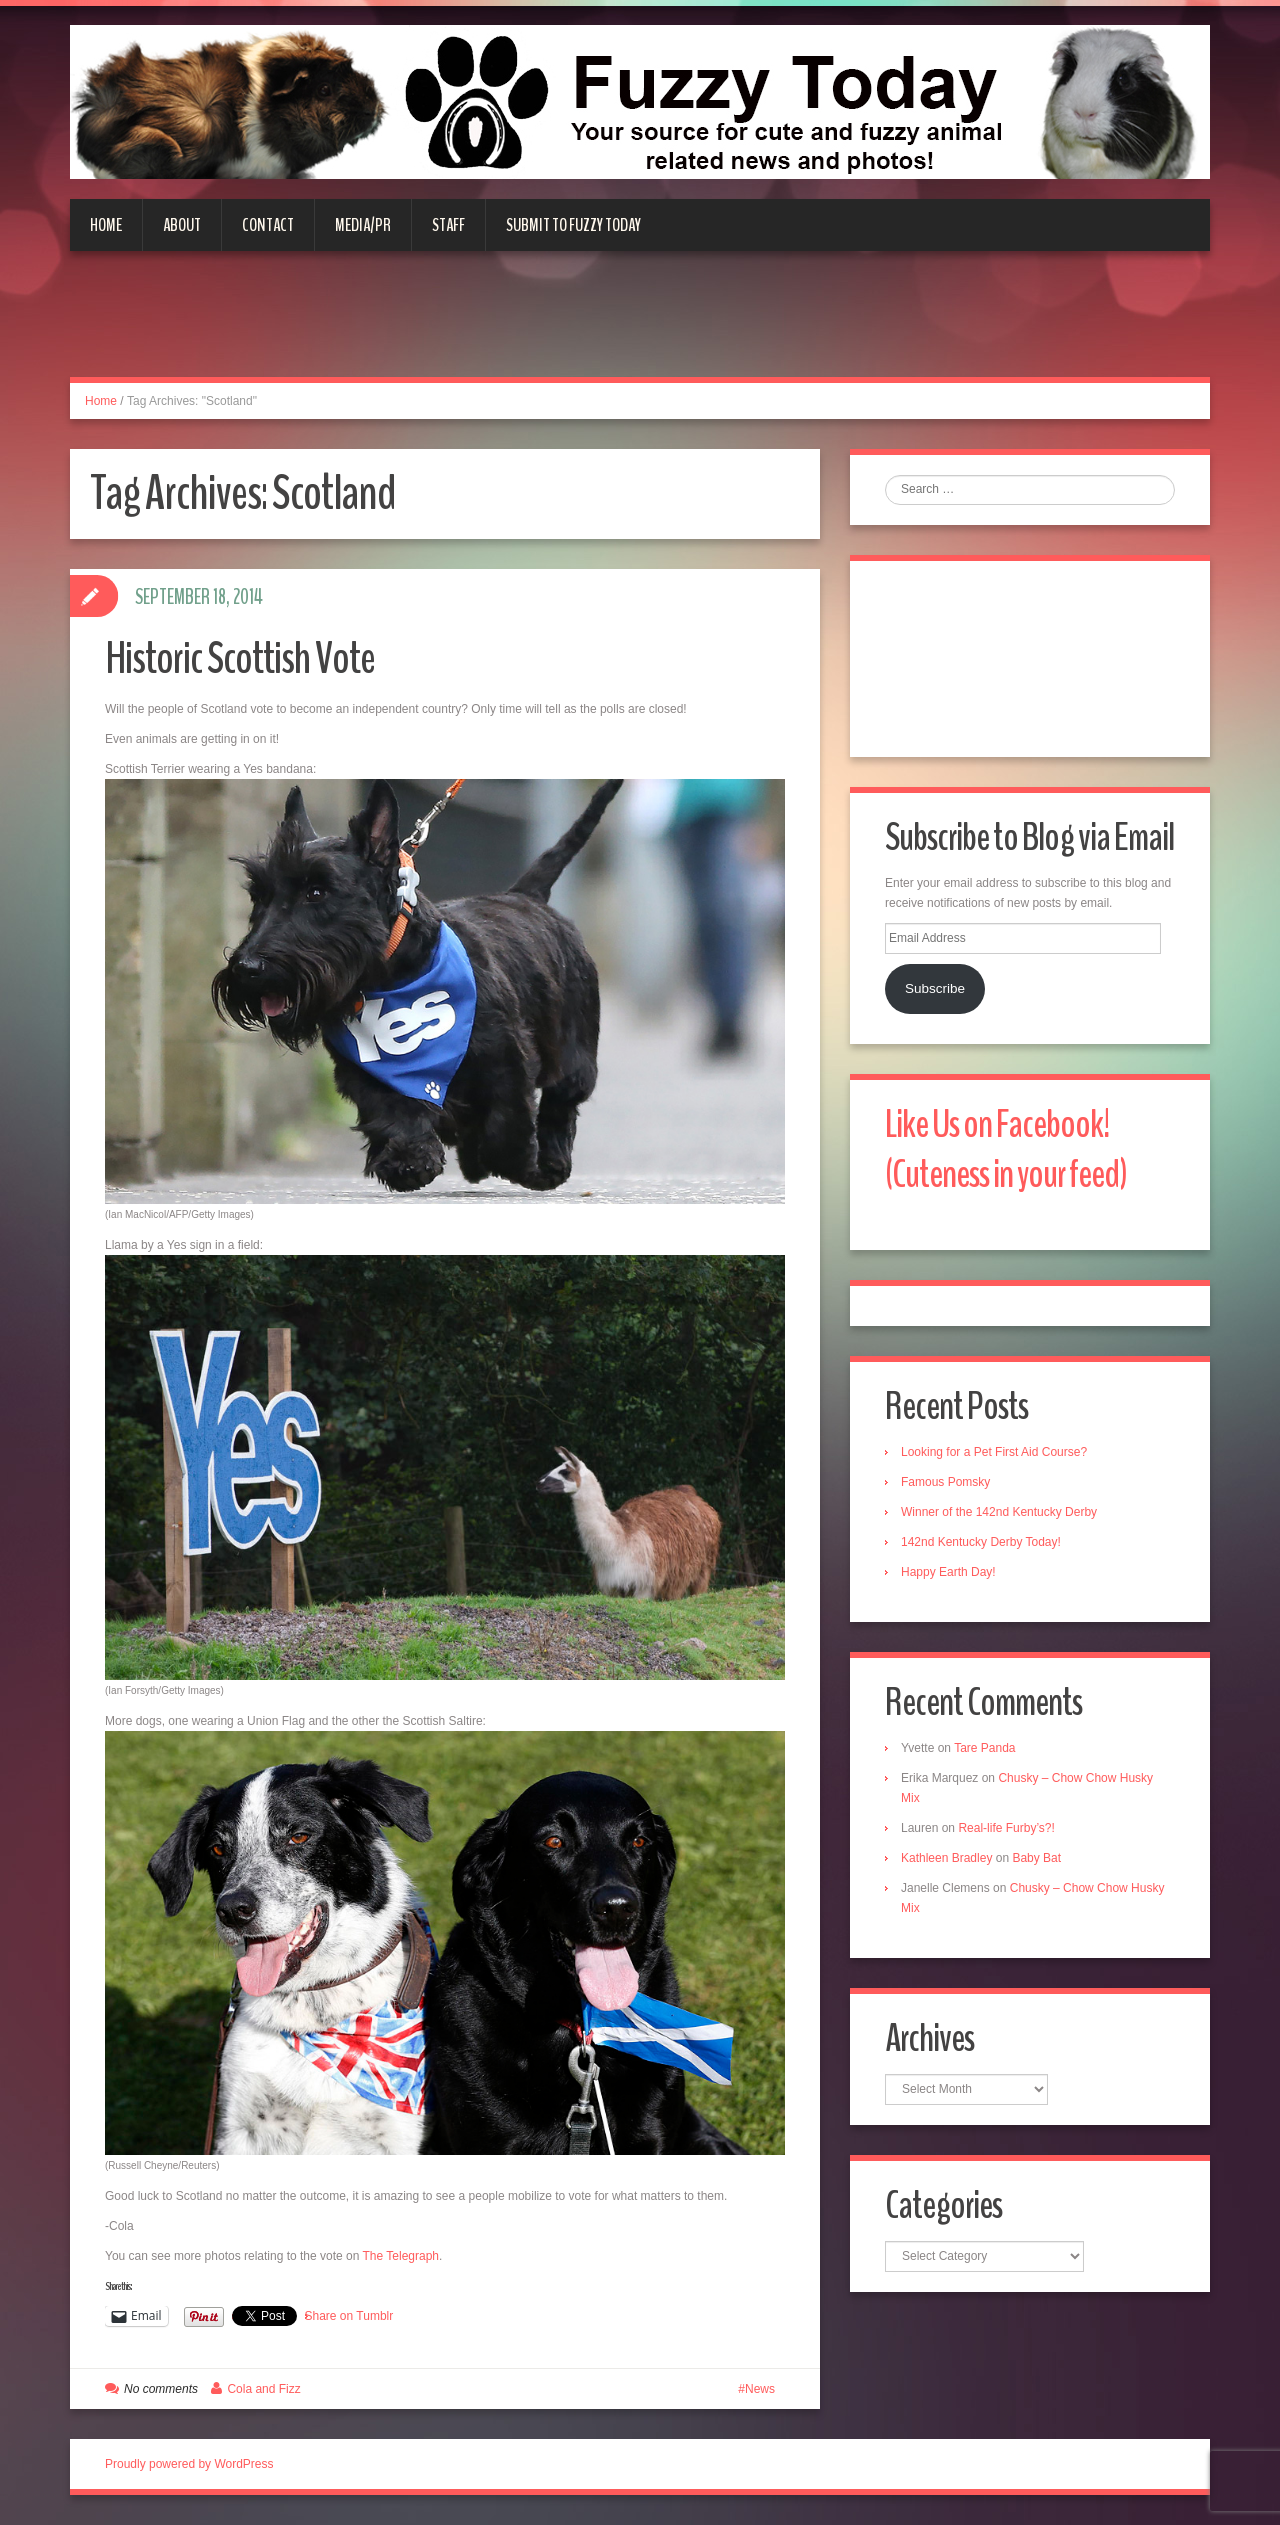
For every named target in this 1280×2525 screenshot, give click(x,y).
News (760, 2389)
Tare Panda (984, 1748)
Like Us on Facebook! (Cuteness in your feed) (1006, 1149)
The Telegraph (401, 2256)
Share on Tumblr (349, 2316)
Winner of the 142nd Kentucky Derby (999, 1512)
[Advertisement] (640, 326)
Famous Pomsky (945, 1482)
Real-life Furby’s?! (1006, 1828)
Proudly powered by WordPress (189, 2464)
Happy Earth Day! (948, 1572)
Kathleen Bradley (946, 1858)
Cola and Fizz (263, 2389)
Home (106, 225)
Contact (268, 225)
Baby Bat (1036, 1858)
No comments (161, 2389)
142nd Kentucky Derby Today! (981, 1542)
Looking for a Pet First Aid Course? (994, 1452)
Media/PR (363, 225)
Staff (448, 225)
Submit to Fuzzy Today (573, 225)
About (182, 225)
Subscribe (935, 988)
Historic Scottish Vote (240, 658)
